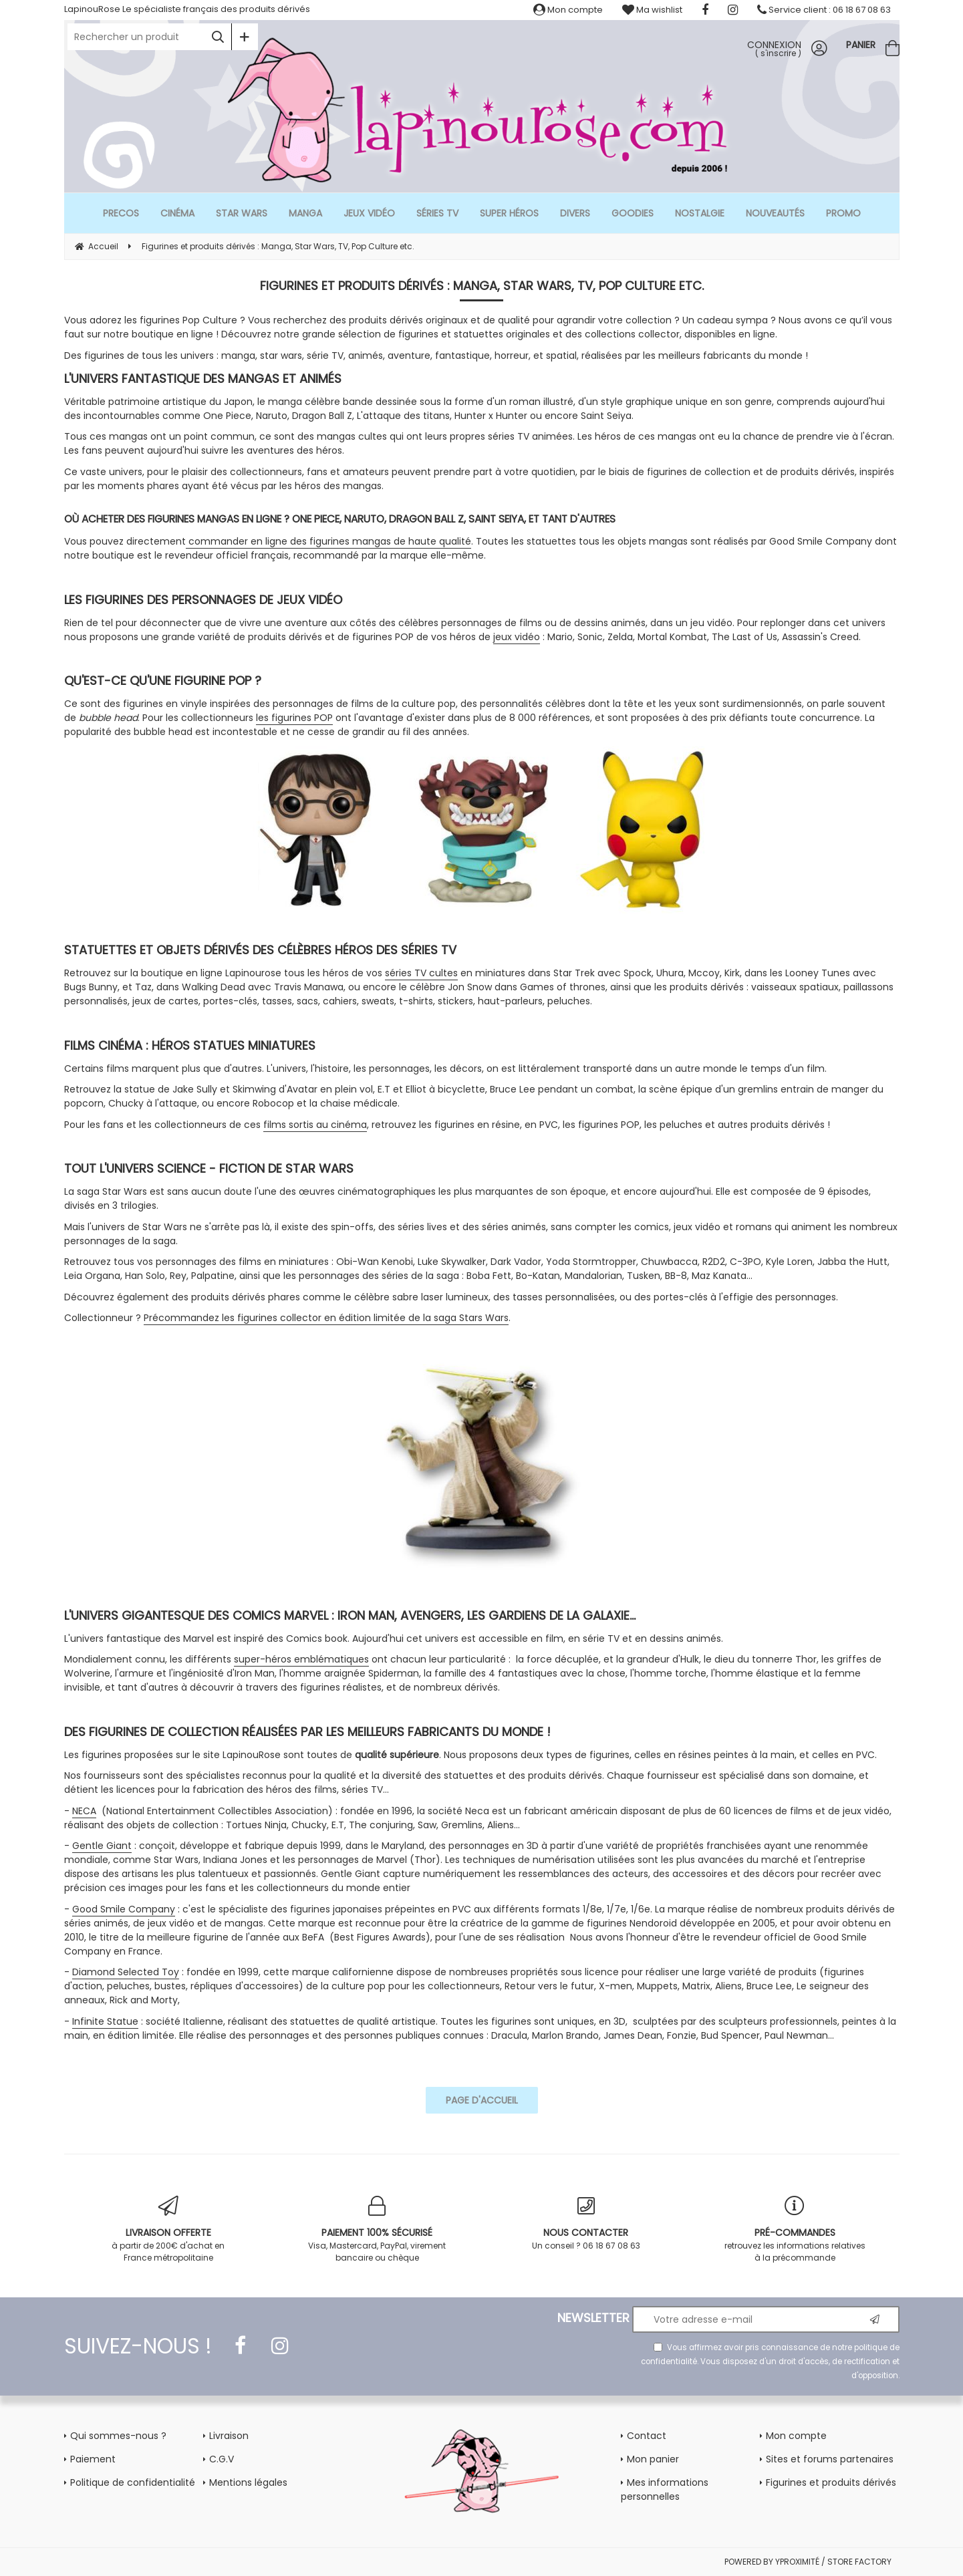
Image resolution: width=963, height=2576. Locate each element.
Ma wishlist (652, 9)
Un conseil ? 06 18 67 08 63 (586, 2223)
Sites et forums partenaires (829, 2459)
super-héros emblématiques (301, 1659)
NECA (84, 1811)
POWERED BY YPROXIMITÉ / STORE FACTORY (807, 2561)
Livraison (229, 2435)
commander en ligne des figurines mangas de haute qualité (328, 541)
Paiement (93, 2459)
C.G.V (221, 2459)
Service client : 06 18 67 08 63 (824, 9)
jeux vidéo (516, 636)
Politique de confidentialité (132, 2482)
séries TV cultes (421, 973)
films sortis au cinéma (315, 1124)
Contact (646, 2435)
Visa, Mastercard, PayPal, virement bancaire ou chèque (377, 2229)
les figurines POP (294, 717)
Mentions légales (248, 2482)
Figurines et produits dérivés (831, 2482)
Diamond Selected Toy (125, 1972)
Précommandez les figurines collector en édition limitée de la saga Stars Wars (326, 1317)
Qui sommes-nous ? (118, 2435)
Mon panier (653, 2459)
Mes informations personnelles (664, 2489)
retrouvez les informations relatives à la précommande (795, 2229)
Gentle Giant (102, 1845)
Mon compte (568, 9)
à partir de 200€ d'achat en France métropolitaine (169, 2229)
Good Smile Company (123, 1909)
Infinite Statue (105, 2021)
